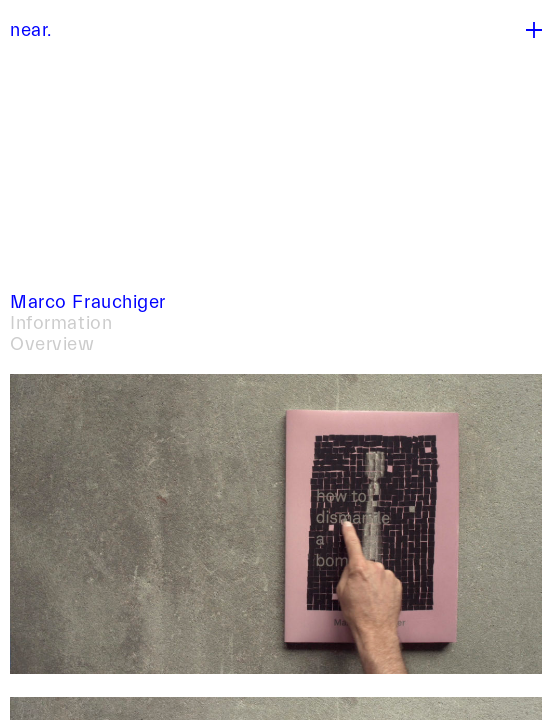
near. (31, 30)
